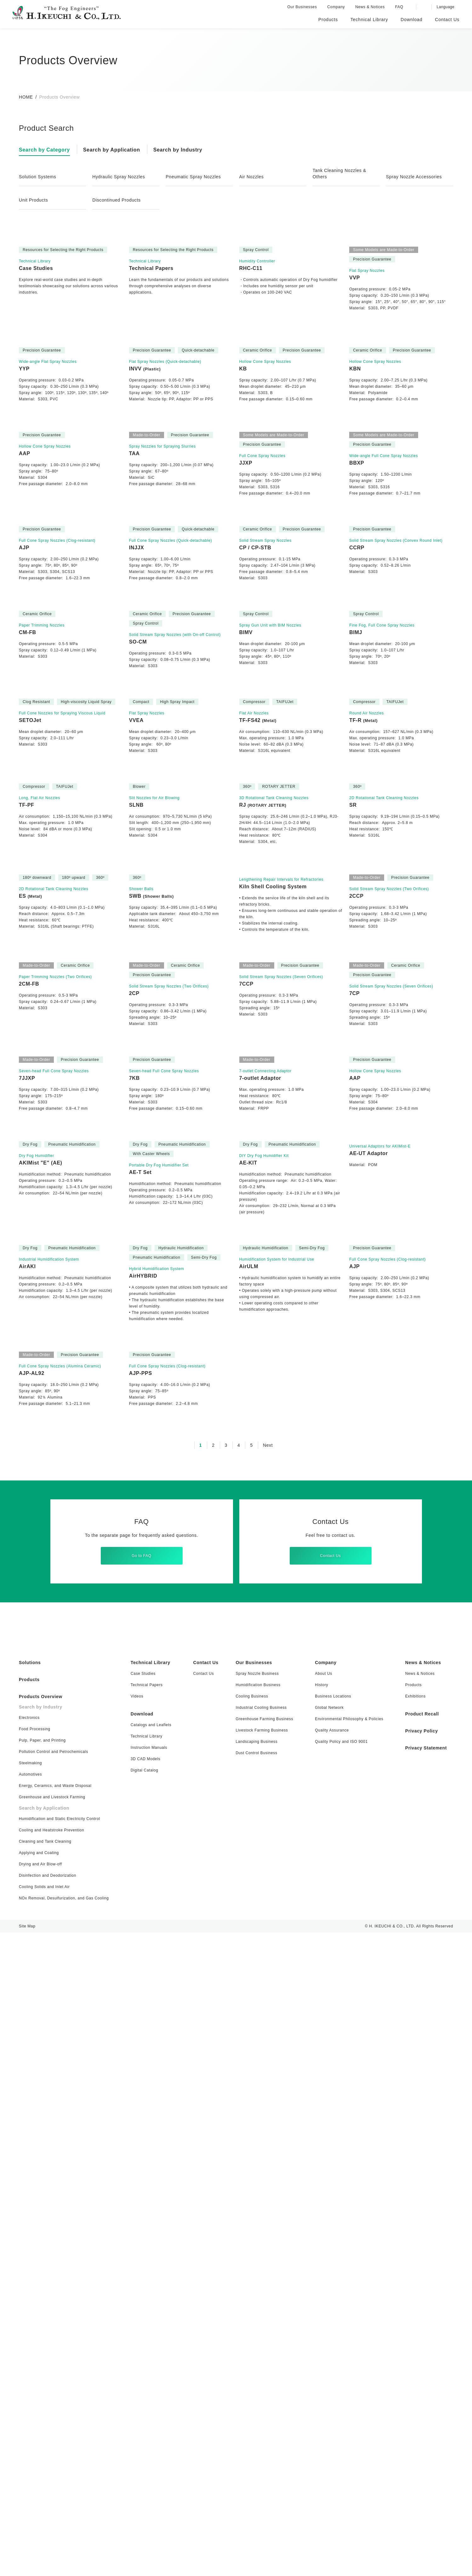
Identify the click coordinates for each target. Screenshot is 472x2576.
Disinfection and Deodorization (49, 2519)
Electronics (29, 2361)
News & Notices (371, 6)
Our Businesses (304, 6)
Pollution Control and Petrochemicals (55, 2395)
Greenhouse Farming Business (262, 2362)
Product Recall (418, 2357)
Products (30, 2323)
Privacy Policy (418, 2374)
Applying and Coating (40, 2496)
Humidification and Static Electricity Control (61, 2462)
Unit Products (34, 200)
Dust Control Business (254, 2396)
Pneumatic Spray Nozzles (195, 177)
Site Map (27, 2569)
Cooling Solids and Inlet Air (45, 2530)
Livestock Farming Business (259, 2373)
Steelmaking (30, 2406)
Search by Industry (183, 150)
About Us (318, 2317)
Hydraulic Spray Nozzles (119, 177)
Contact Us (330, 2195)
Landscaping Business (255, 2385)
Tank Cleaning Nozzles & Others (341, 173)
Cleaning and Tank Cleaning (45, 2484)
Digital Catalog (145, 2413)
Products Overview (42, 2340)
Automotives (31, 2417)
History (316, 2328)
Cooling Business (250, 2339)
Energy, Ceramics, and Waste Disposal (55, 2429)
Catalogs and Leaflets (152, 2368)
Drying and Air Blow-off (41, 2507)
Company (337, 6)
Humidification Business (257, 2328)
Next (268, 2084)
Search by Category (45, 150)
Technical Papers (147, 2328)
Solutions (30, 2306)
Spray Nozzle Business (255, 2317)
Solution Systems (39, 177)
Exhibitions (412, 2339)
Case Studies (143, 2317)
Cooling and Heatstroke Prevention (52, 2473)
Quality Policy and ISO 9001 (337, 2385)
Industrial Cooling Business (259, 2351)
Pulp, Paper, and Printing (43, 2383)
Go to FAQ (141, 2195)
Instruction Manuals (149, 2391)
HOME (25, 97)
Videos (137, 2339)
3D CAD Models (145, 2402)
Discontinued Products (118, 200)
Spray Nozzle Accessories (415, 177)
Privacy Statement (424, 2391)
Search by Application (115, 150)
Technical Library (152, 2306)
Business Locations (328, 2339)
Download (143, 2357)
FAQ (400, 6)
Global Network (325, 2351)
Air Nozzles (252, 177)
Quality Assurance (327, 2373)
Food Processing (35, 2372)
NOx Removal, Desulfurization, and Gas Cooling (65, 2541)
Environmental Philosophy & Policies (345, 2362)
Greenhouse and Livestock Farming (52, 2440)
